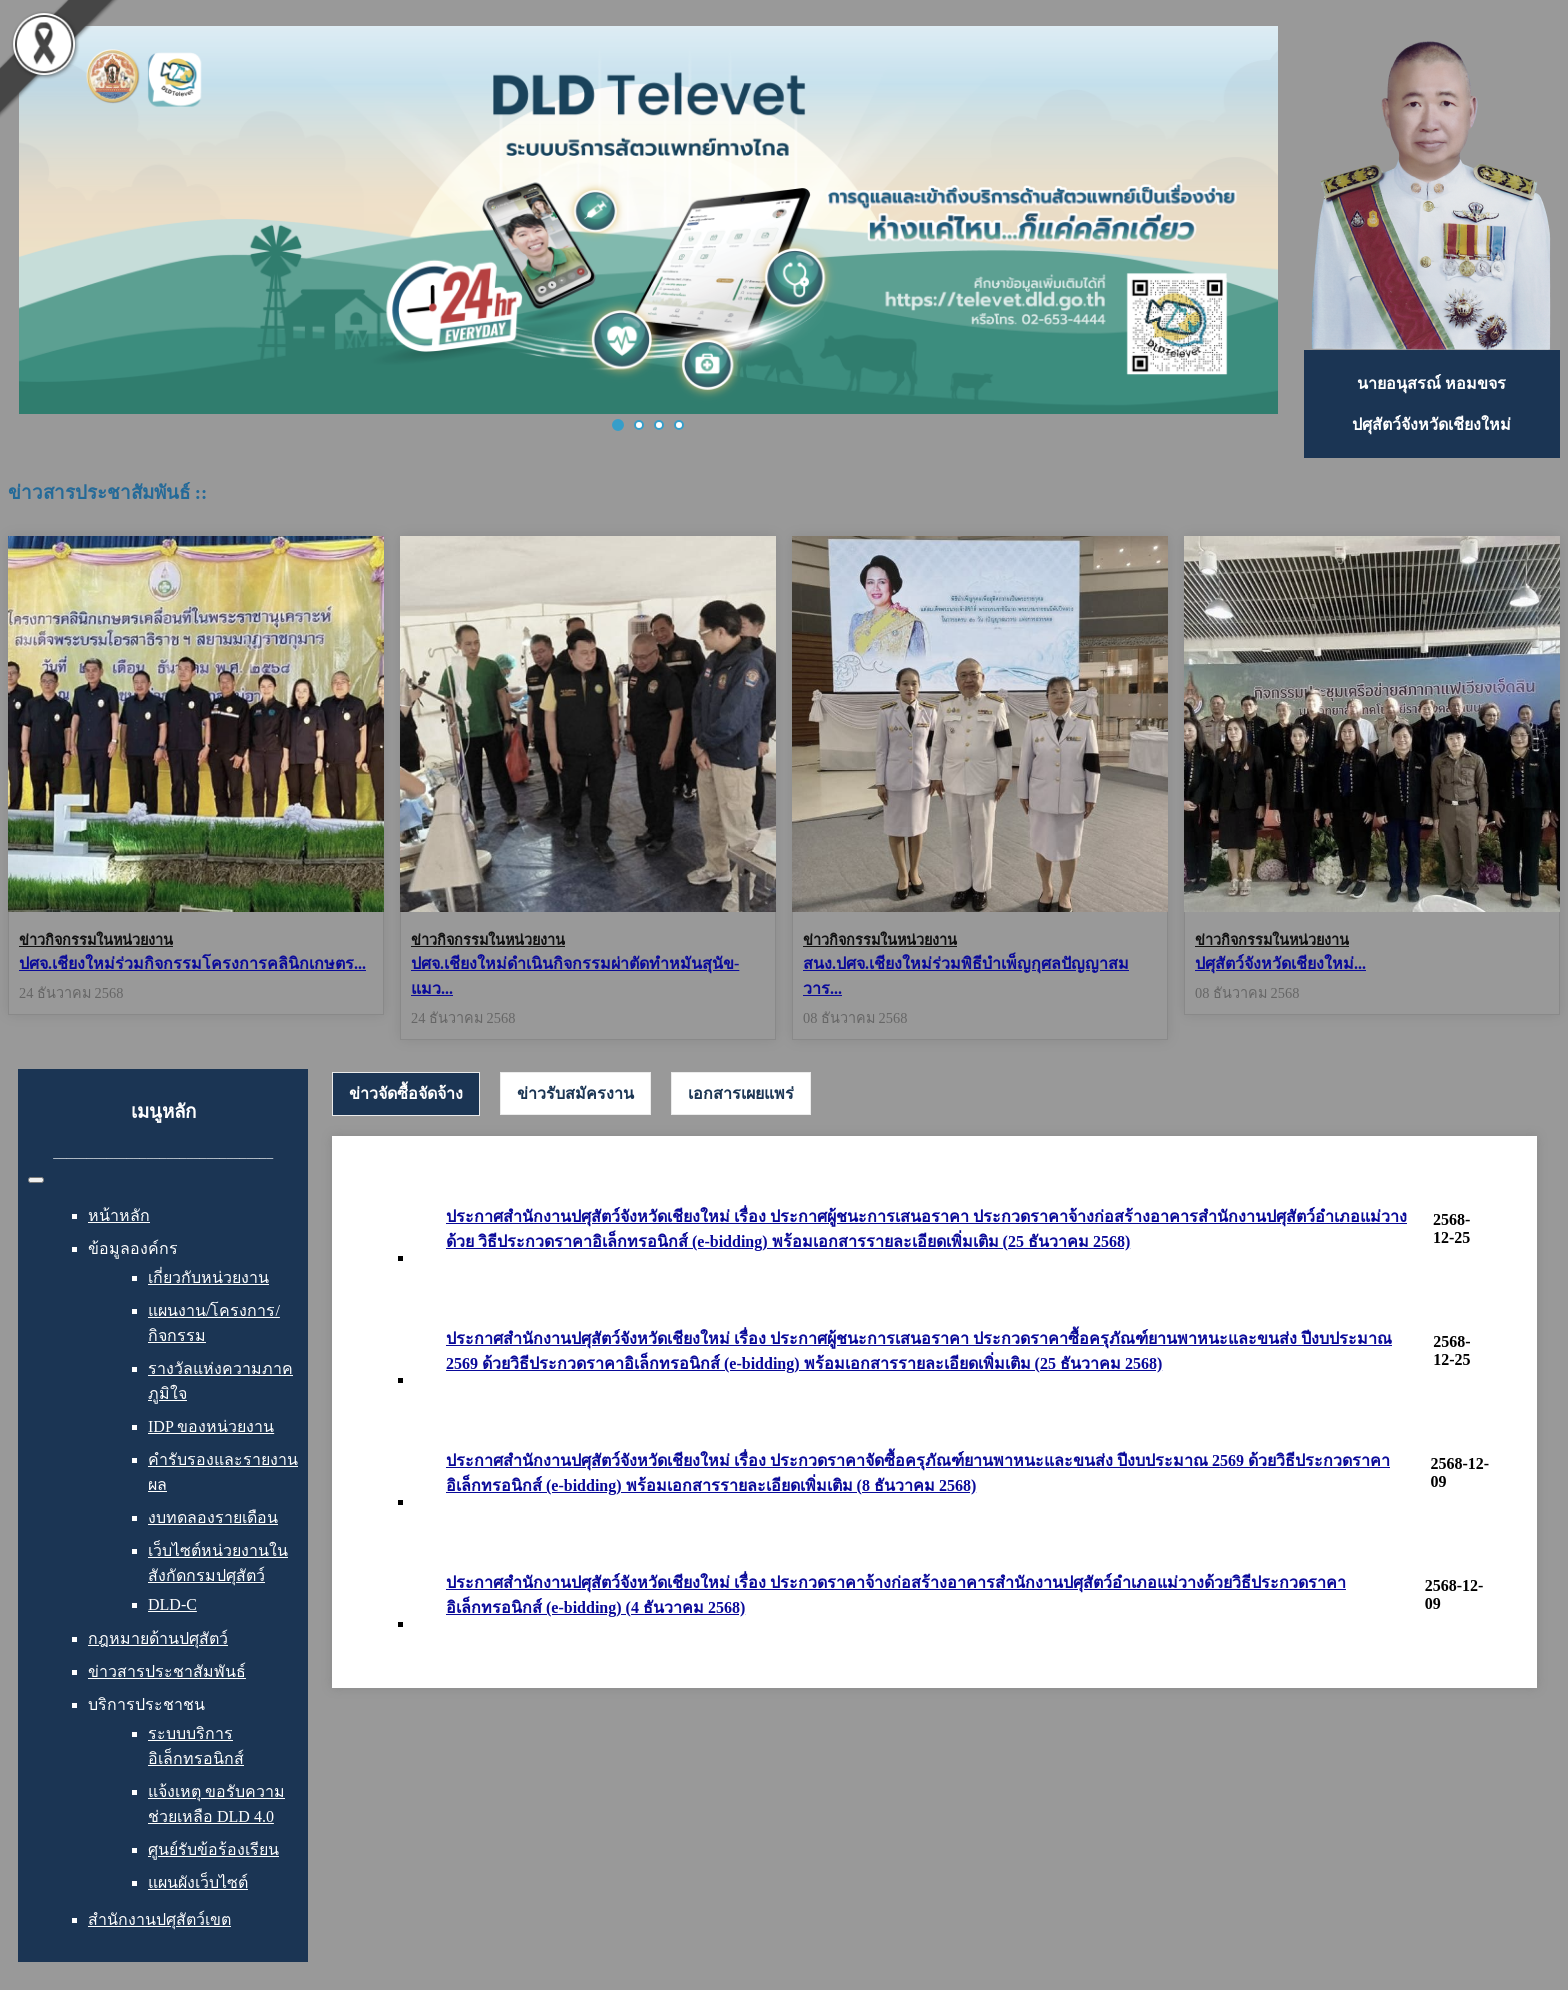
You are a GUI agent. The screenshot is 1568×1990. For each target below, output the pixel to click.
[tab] (406, 1094)
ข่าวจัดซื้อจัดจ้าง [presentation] (406, 1093)
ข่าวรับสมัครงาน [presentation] (575, 1093)
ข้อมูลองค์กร (133, 1248)
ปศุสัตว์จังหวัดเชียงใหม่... (1280, 963)
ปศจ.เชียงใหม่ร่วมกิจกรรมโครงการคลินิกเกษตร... (192, 963)
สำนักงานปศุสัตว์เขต (159, 1919)
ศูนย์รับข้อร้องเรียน (213, 1849)
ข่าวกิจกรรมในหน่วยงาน (96, 940)
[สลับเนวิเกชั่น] (36, 1180)
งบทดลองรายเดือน (213, 1517)
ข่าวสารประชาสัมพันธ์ (167, 1671)
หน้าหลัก (119, 1215)
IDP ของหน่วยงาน (211, 1426)
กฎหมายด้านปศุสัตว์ (158, 1638)
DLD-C (172, 1604)
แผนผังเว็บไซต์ (198, 1882)
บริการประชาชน (146, 1704)
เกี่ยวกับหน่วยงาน (208, 1277)
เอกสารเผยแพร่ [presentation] (741, 1093)
